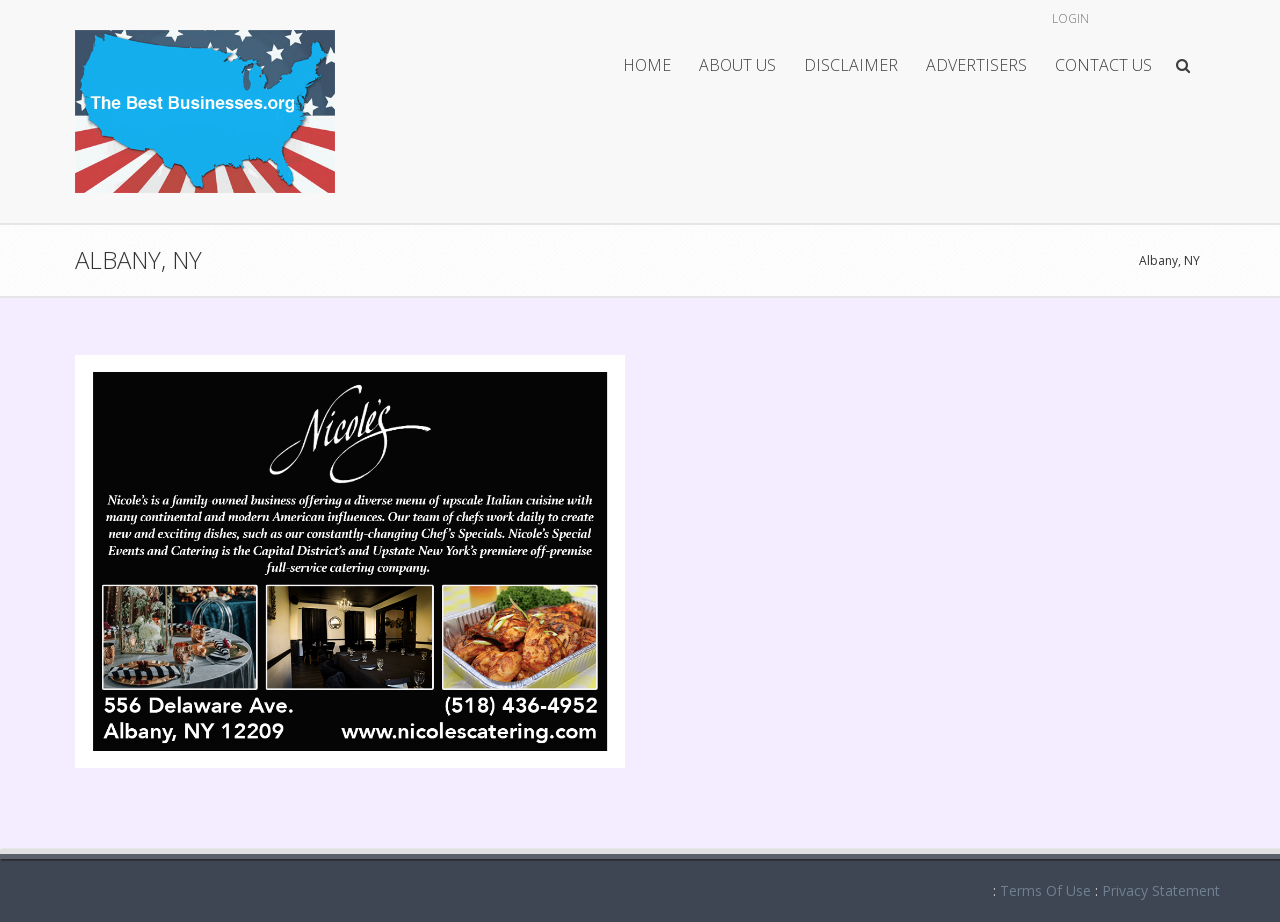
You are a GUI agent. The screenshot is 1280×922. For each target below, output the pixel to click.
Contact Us (1103, 65)
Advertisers (976, 65)
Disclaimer (851, 65)
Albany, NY (1169, 260)
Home (647, 65)
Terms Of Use (1045, 890)
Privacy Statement (1161, 890)
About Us (737, 65)
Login (1070, 18)
